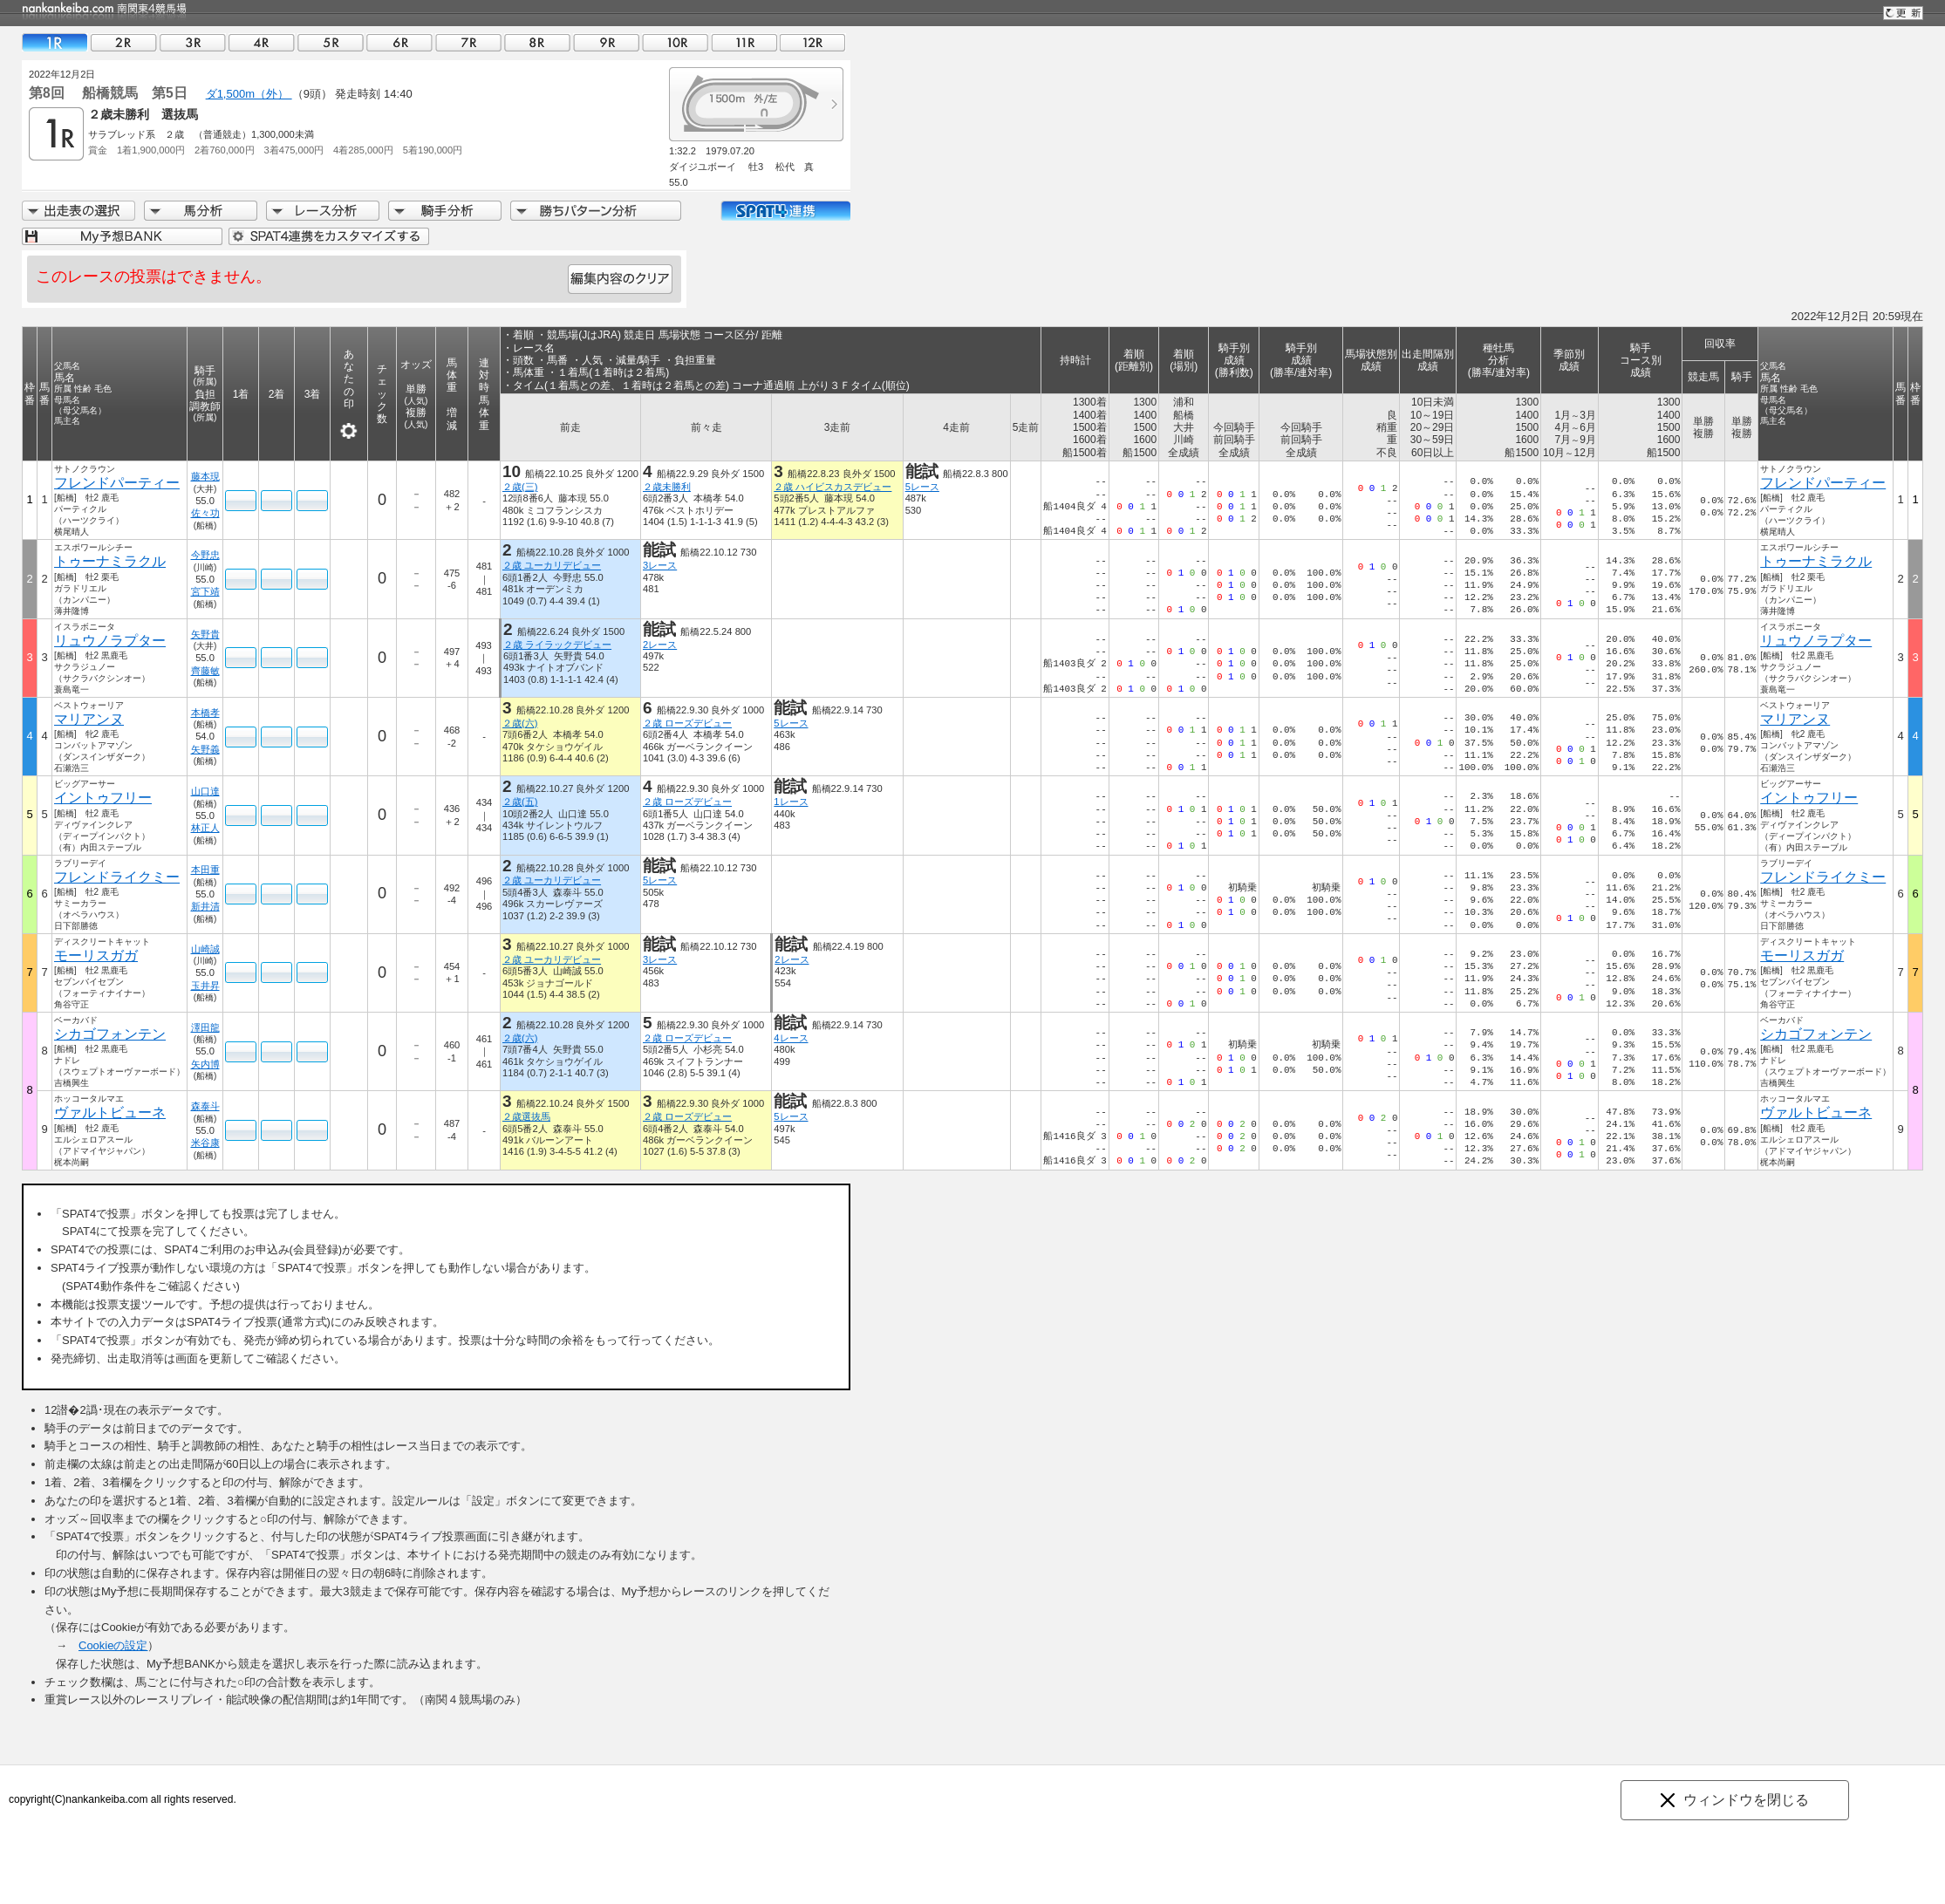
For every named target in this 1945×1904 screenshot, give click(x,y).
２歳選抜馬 (526, 1116)
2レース (660, 644)
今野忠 (205, 554)
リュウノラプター (110, 640)
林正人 (205, 827)
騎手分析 (445, 211)
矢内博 (205, 1064)
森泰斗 (205, 1106)
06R (399, 42)
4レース (791, 1038)
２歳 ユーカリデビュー (551, 565)
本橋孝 (205, 712)
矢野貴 (205, 634)
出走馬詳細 (78, 211)
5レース (922, 486)
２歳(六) (519, 723)
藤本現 (205, 476)
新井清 (205, 906)
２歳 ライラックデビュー (557, 644)
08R (537, 42)
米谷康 (205, 1142)
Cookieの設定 (112, 1645)
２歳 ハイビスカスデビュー (832, 486)
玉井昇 (205, 985)
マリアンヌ (89, 719)
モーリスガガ (96, 955)
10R (675, 42)
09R (606, 42)
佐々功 (205, 513)
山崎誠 (205, 949)
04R (262, 42)
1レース (791, 801)
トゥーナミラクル (110, 561)
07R (468, 42)
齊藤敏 (205, 670)
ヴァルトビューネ (110, 1112)
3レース (660, 565)
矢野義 (205, 749)
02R (124, 42)
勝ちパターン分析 (595, 211)
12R (813, 42)
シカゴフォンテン (110, 1034)
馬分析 (200, 211)
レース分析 (322, 211)
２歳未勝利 (667, 486)
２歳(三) (519, 486)
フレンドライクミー (117, 877)
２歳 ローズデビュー (687, 723)
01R (55, 42)
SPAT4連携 (784, 211)
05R (330, 42)
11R (744, 42)
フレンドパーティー (117, 482)
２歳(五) (519, 801)
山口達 (205, 791)
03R (193, 42)
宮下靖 (205, 591)
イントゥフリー (103, 797)
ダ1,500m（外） (249, 93)
